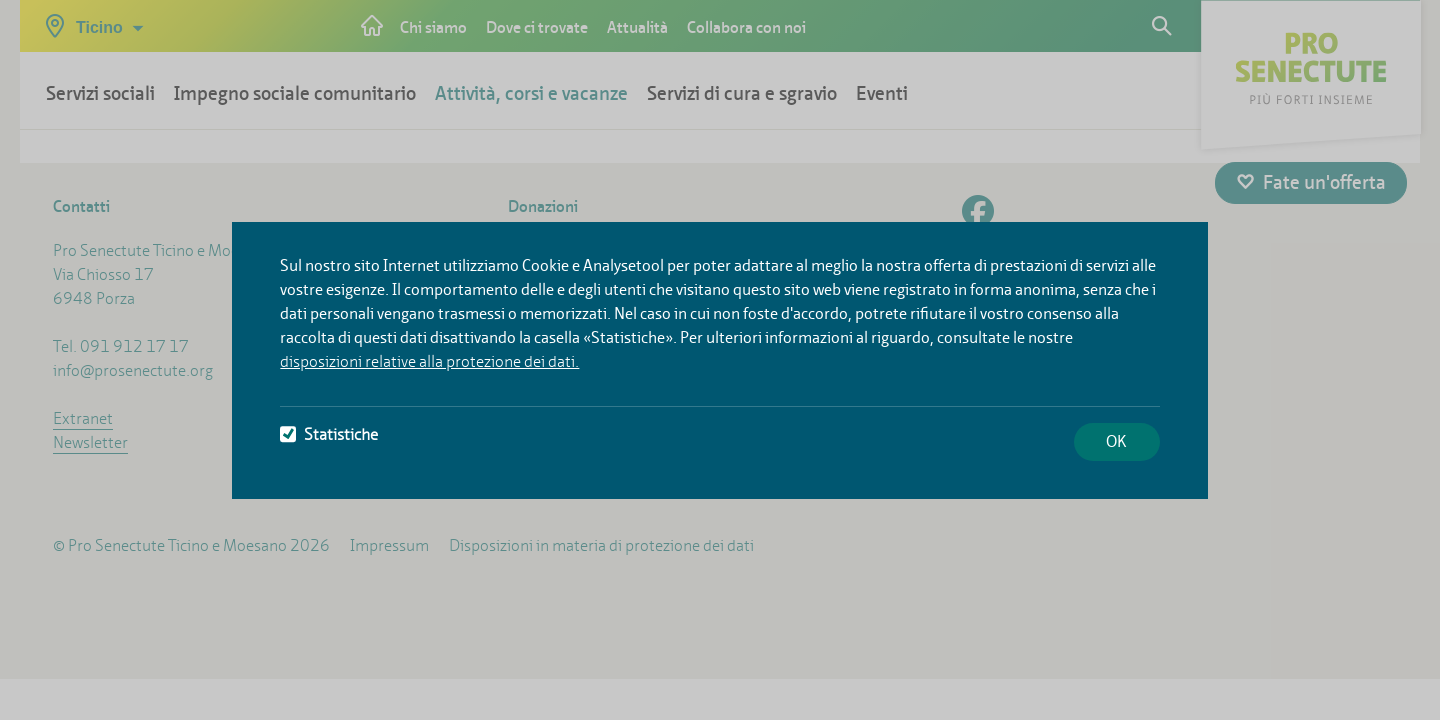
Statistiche (329, 434)
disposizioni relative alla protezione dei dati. (429, 361)
